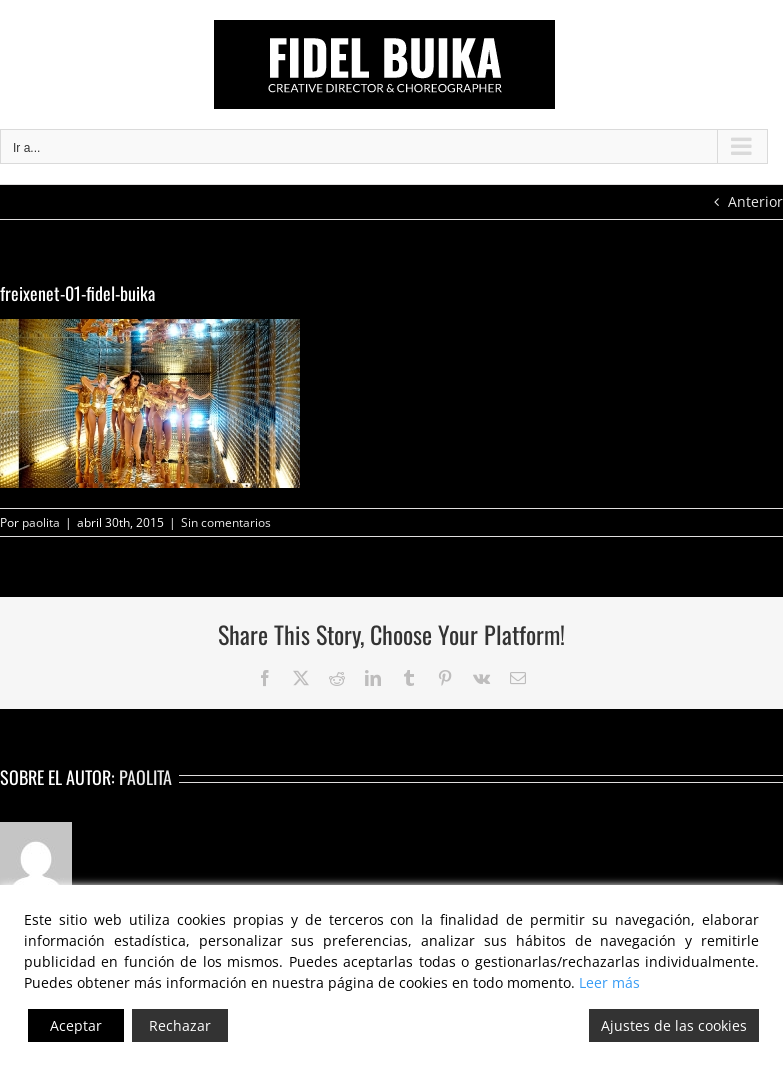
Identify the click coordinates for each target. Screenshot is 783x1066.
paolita (41, 522)
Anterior (755, 201)
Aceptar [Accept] (76, 1025)
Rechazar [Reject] (180, 1025)
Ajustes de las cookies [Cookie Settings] (674, 1025)
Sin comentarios (226, 522)
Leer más (609, 982)
